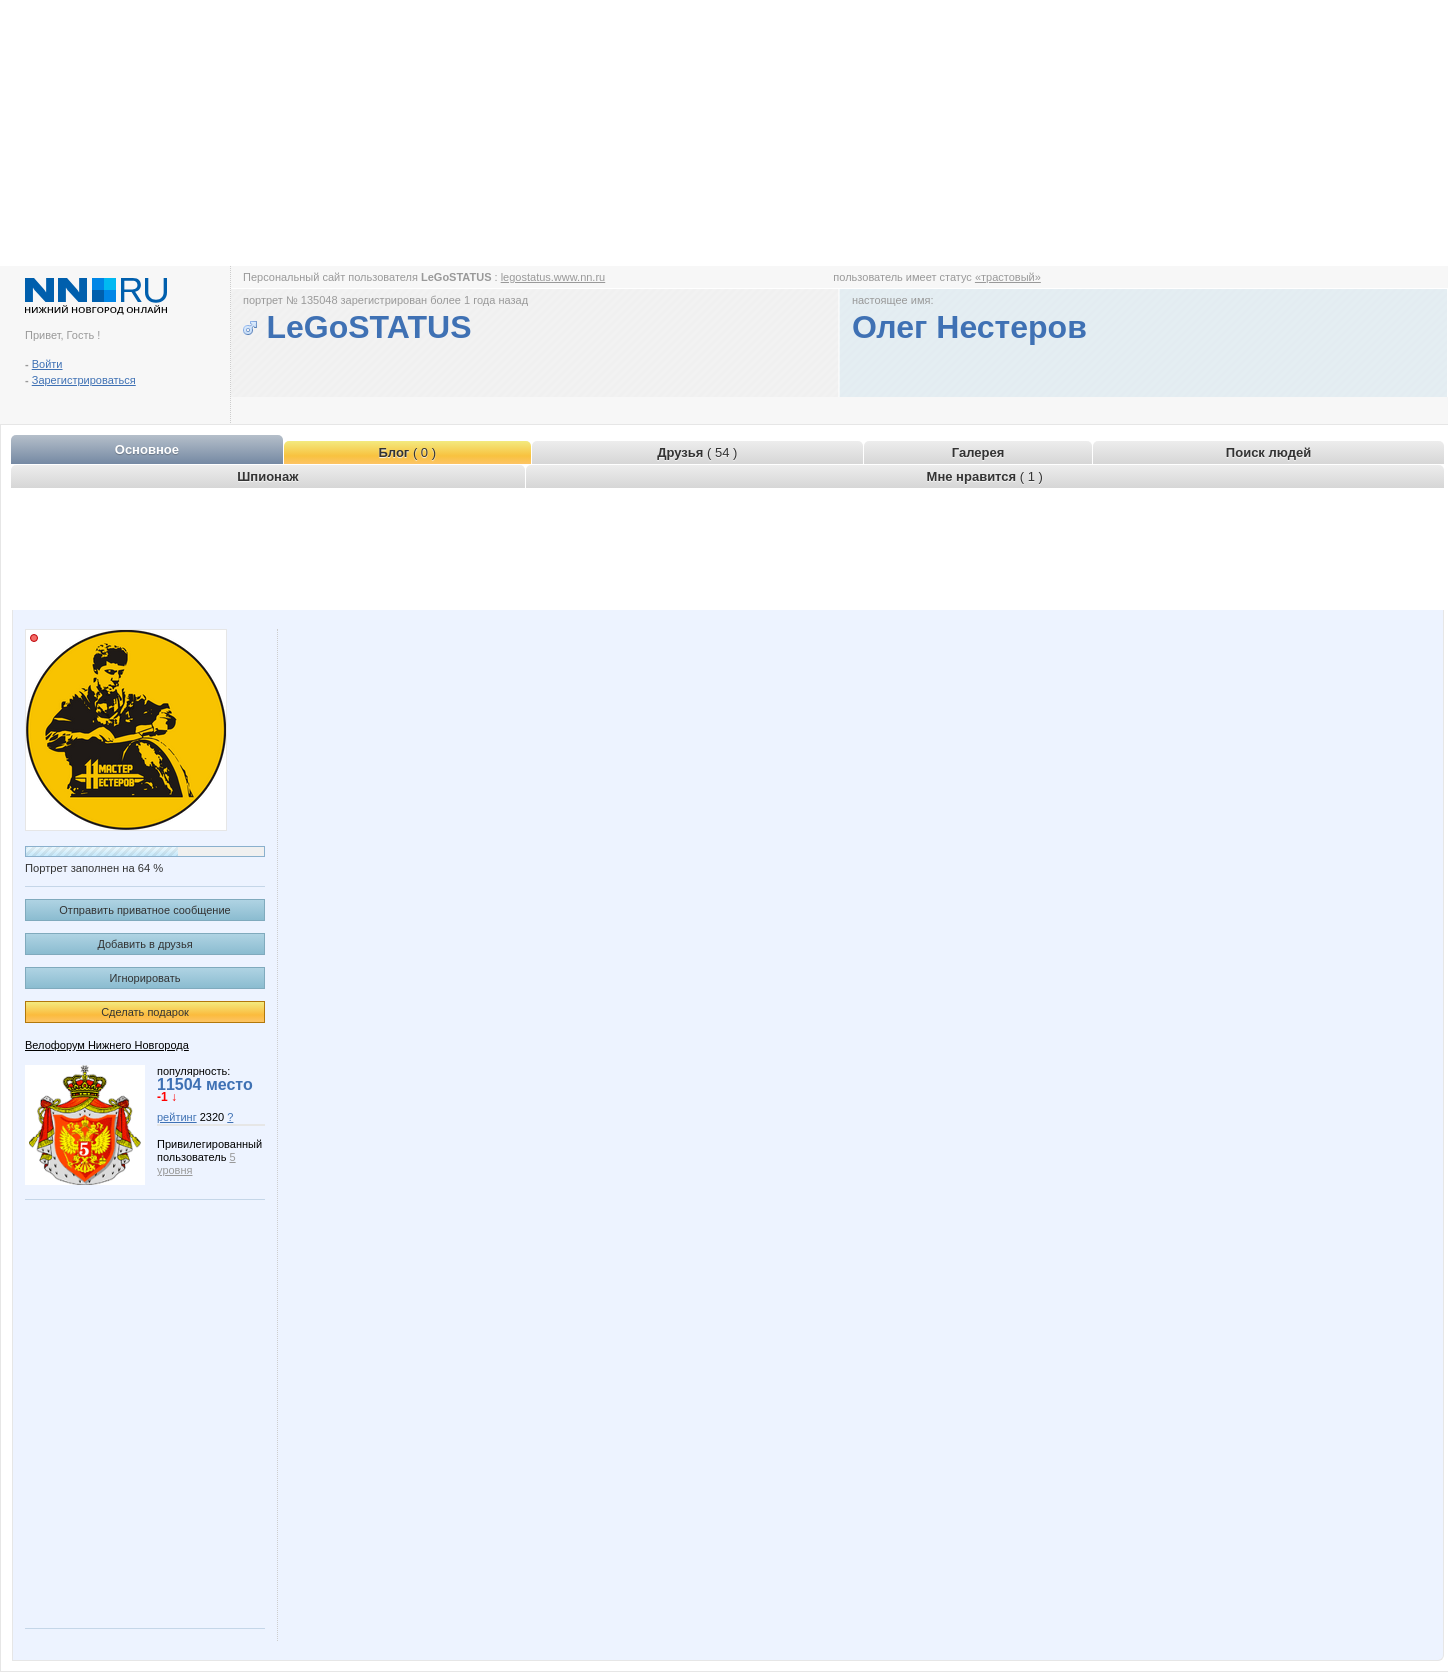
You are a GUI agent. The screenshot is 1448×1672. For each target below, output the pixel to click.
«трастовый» (1008, 277)
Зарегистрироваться (84, 380)
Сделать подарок (145, 1012)
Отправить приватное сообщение (144, 910)
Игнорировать (145, 978)
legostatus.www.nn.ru (553, 277)
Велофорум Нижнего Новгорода (107, 1045)
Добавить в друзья (144, 944)
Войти (47, 364)
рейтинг (177, 1117)
